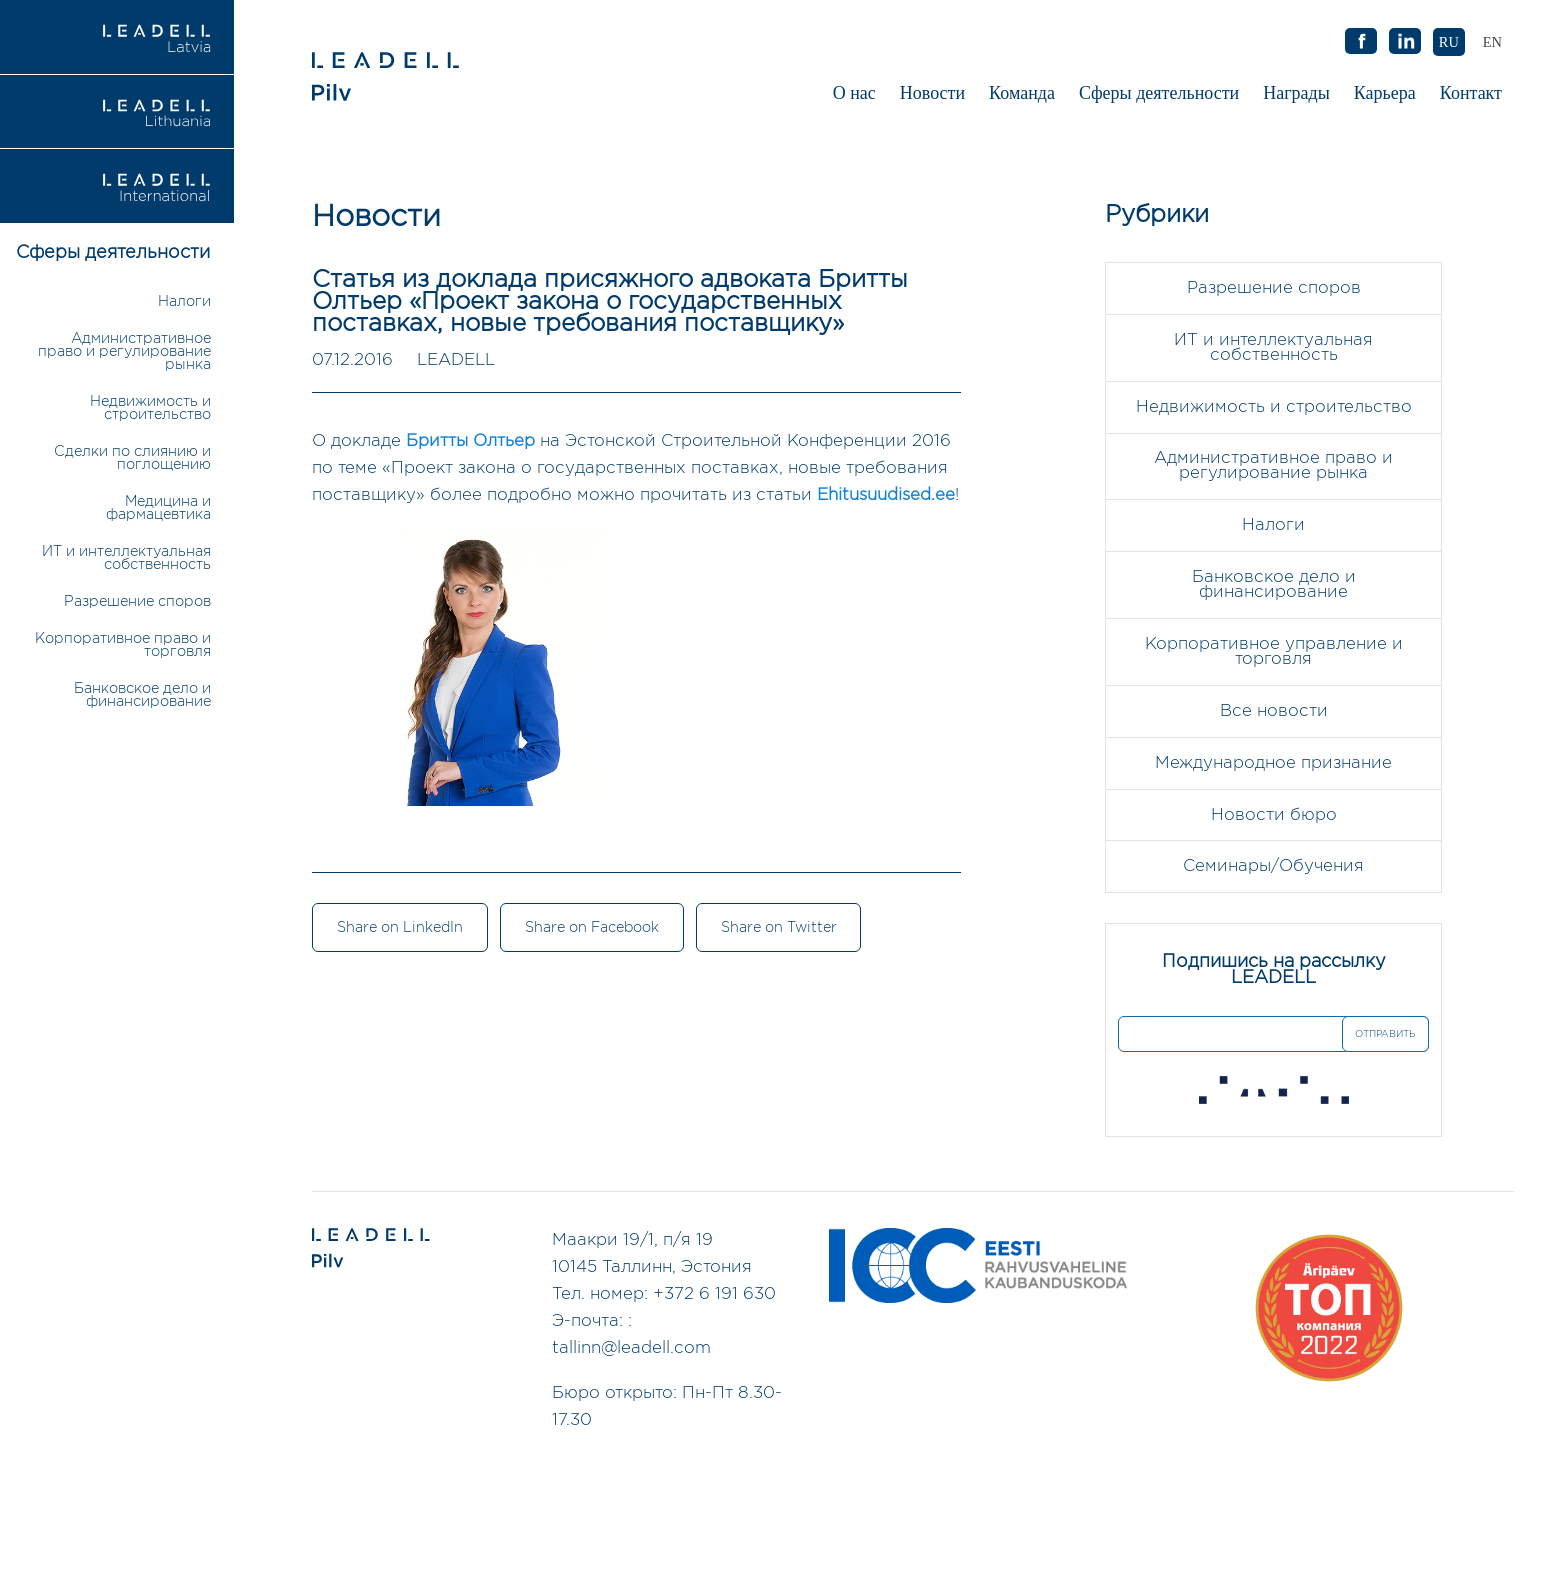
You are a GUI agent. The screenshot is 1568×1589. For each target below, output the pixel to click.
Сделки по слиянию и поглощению (132, 458)
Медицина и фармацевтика (158, 508)
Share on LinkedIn (400, 928)
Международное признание (1273, 764)
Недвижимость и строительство (150, 408)
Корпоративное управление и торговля (1274, 653)
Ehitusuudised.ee (886, 495)
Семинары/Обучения (1273, 868)
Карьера (1385, 93)
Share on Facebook (593, 928)
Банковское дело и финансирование (142, 695)
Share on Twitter (781, 928)
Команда (1022, 93)
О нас (854, 93)
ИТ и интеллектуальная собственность (126, 558)
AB (1405, 42)
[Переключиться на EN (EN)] (1492, 42)
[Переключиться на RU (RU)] (1449, 42)
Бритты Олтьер (470, 441)
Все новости (1274, 712)
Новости (932, 93)
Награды (1296, 93)
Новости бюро (1274, 816)
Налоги (184, 301)
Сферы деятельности (1159, 93)
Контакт (1471, 93)
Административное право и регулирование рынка (124, 351)
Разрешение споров (137, 601)
